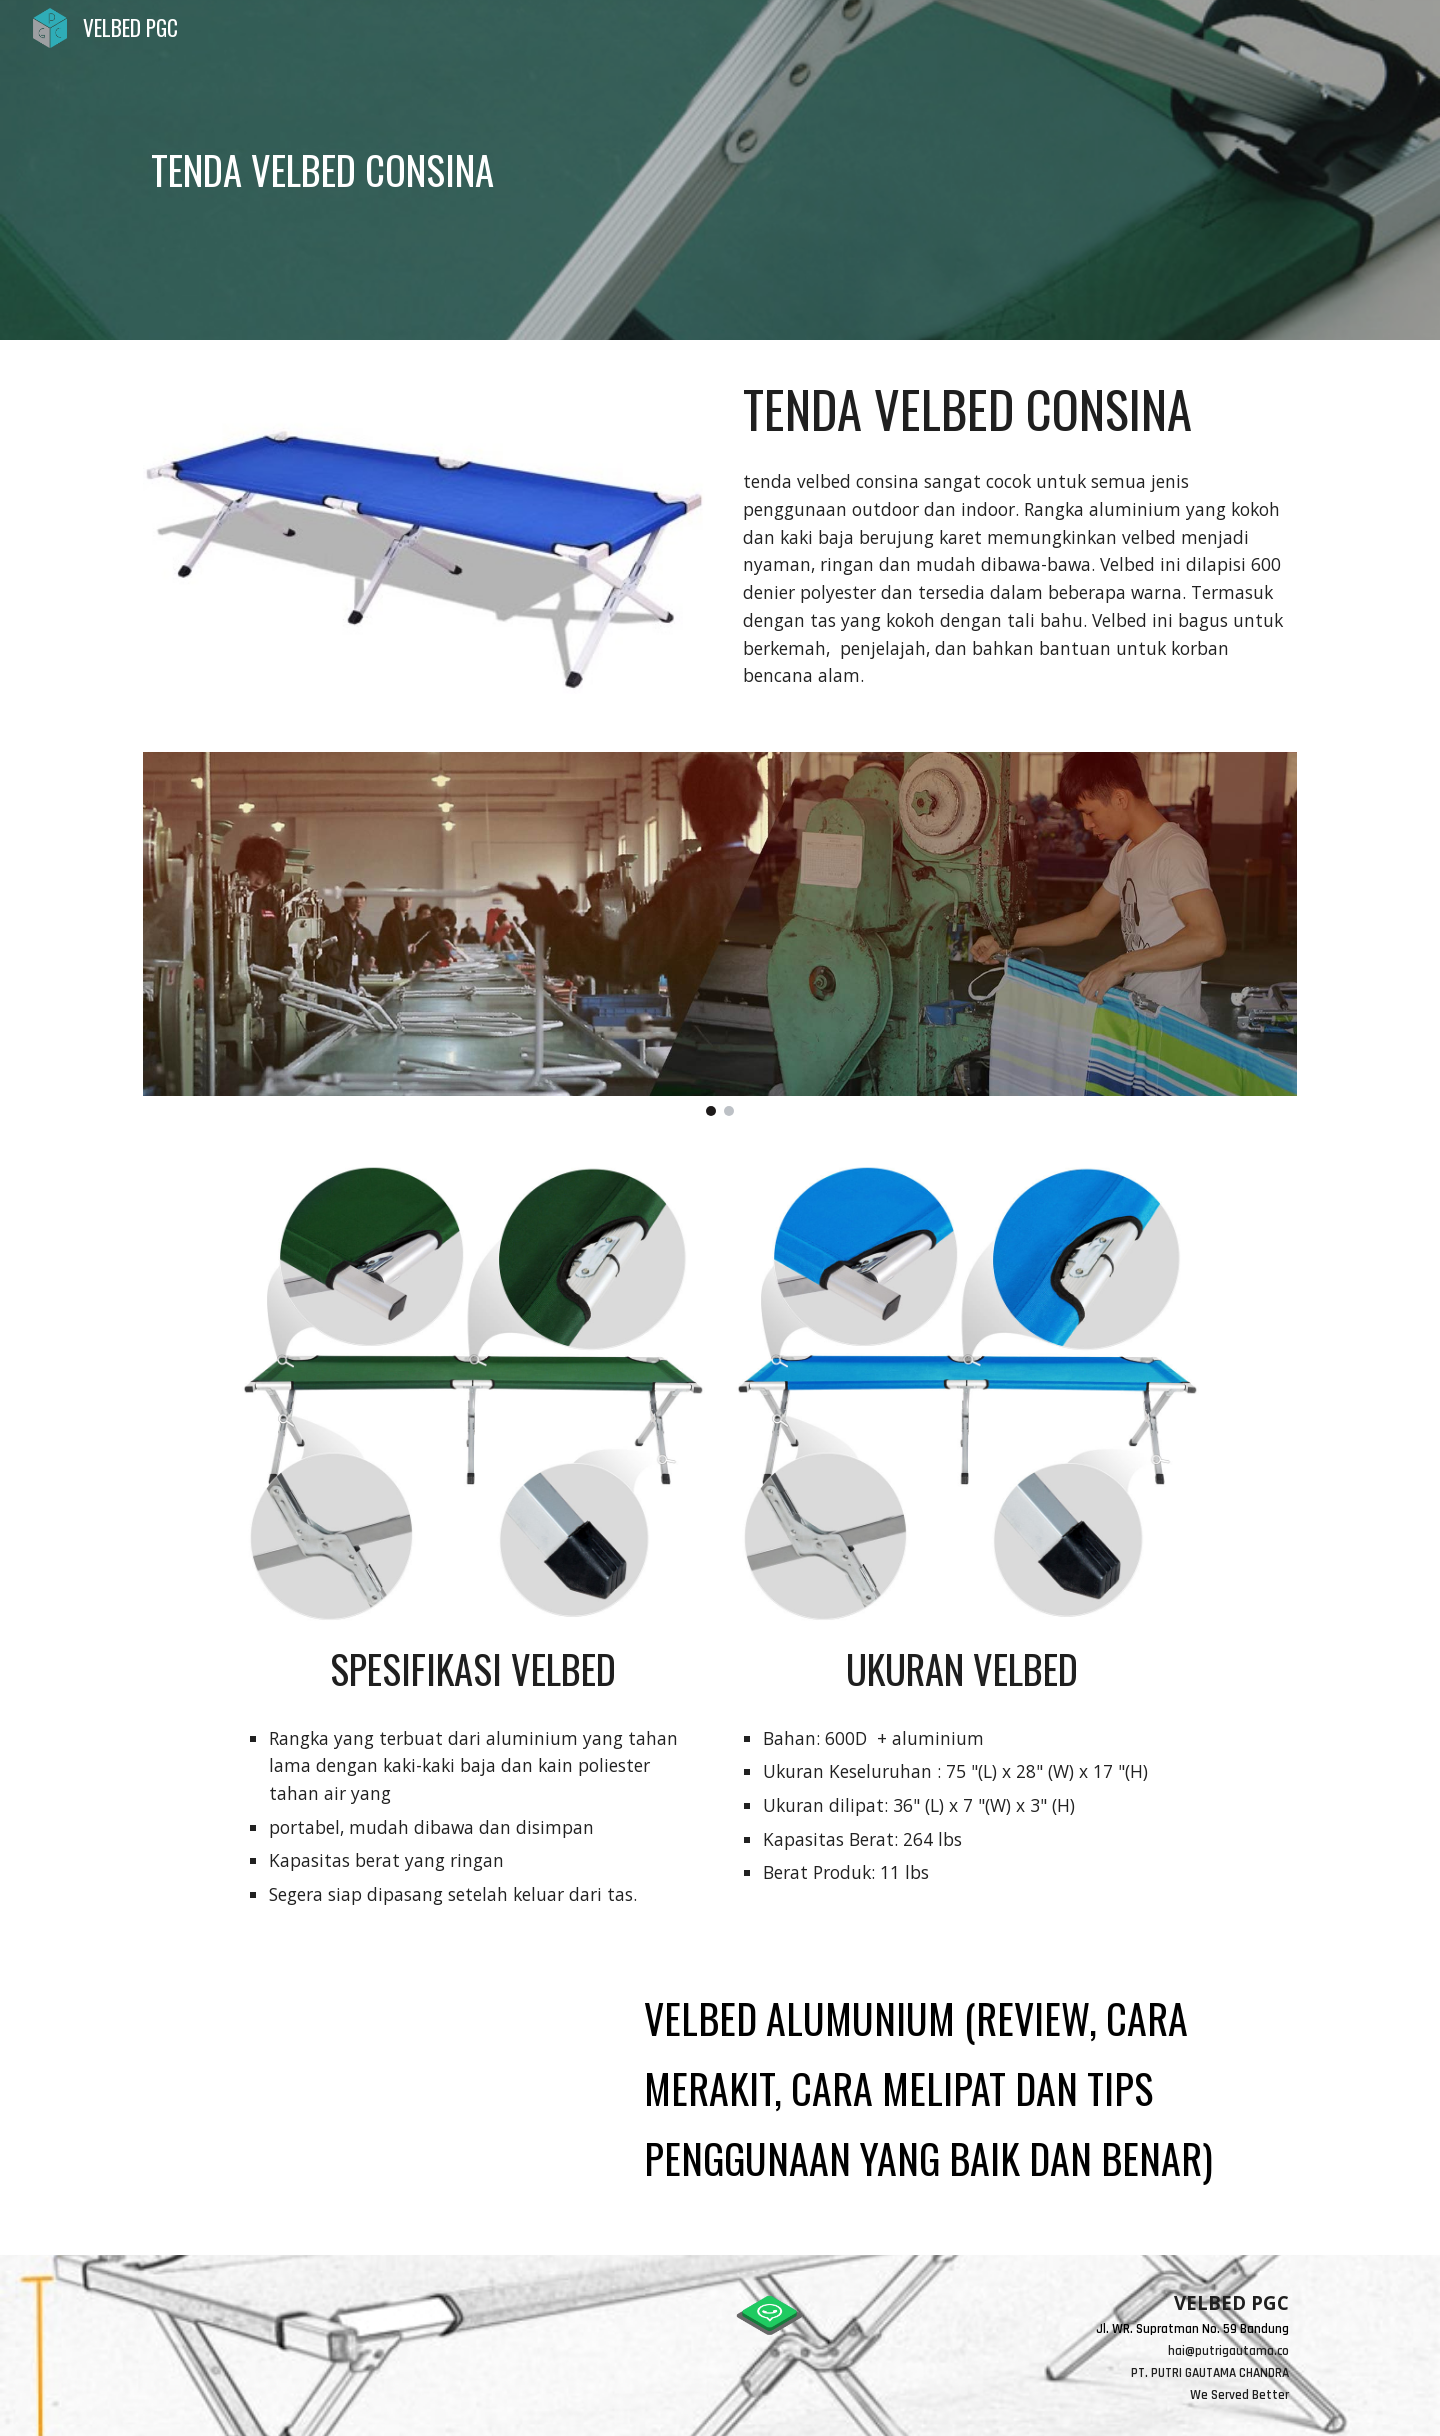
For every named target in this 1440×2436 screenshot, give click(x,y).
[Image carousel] (720, 934)
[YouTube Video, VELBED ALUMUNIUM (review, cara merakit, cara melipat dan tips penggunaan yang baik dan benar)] (375, 2101)
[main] (621, 170)
